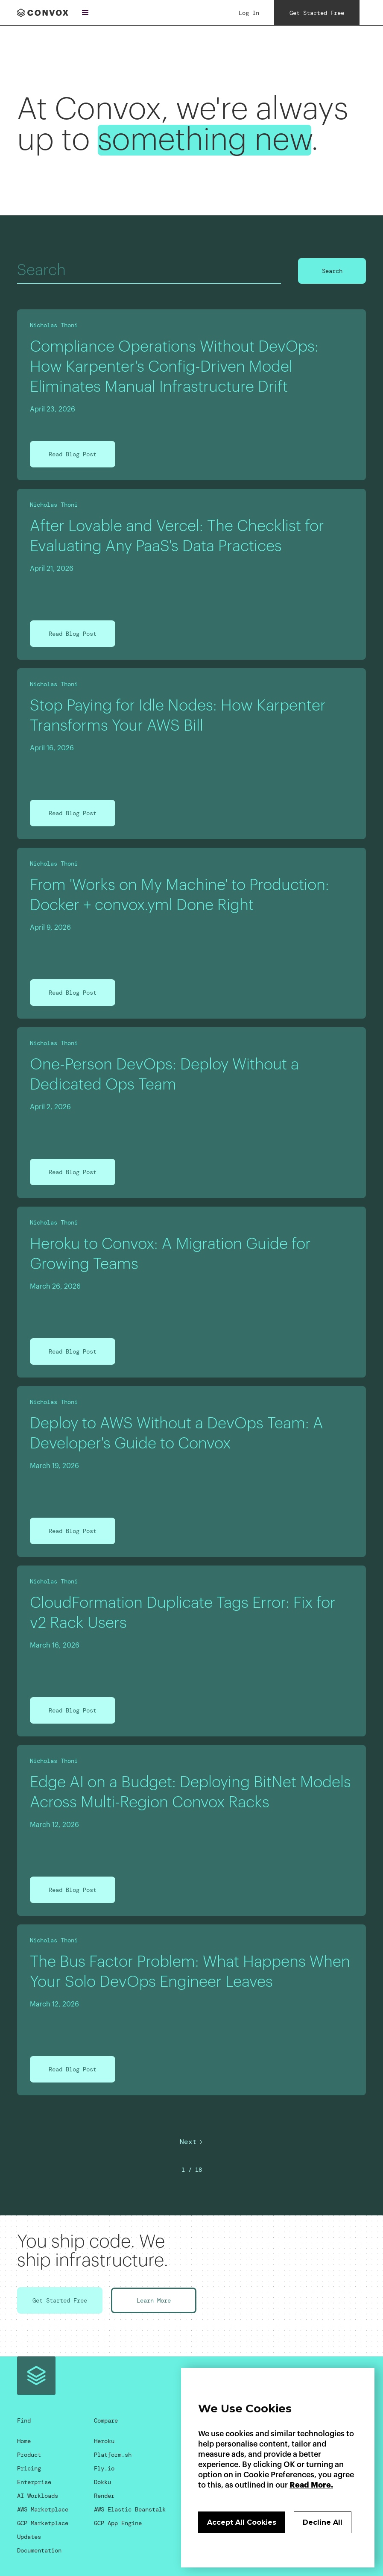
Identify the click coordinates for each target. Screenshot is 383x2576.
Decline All (322, 2522)
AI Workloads (37, 2495)
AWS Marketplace (42, 2509)
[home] (42, 12)
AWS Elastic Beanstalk (130, 2509)
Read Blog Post (72, 454)
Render (104, 2495)
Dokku (102, 2482)
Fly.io (104, 2468)
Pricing (29, 2468)
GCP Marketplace (42, 2523)
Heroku (104, 2441)
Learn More (154, 2300)
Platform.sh (113, 2454)
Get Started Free (59, 2300)
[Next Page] (191, 2142)
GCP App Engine (118, 2523)
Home (24, 2441)
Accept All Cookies (241, 2522)
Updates (29, 2536)
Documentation (39, 2550)
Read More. (311, 2485)
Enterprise (34, 2482)
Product (29, 2454)
